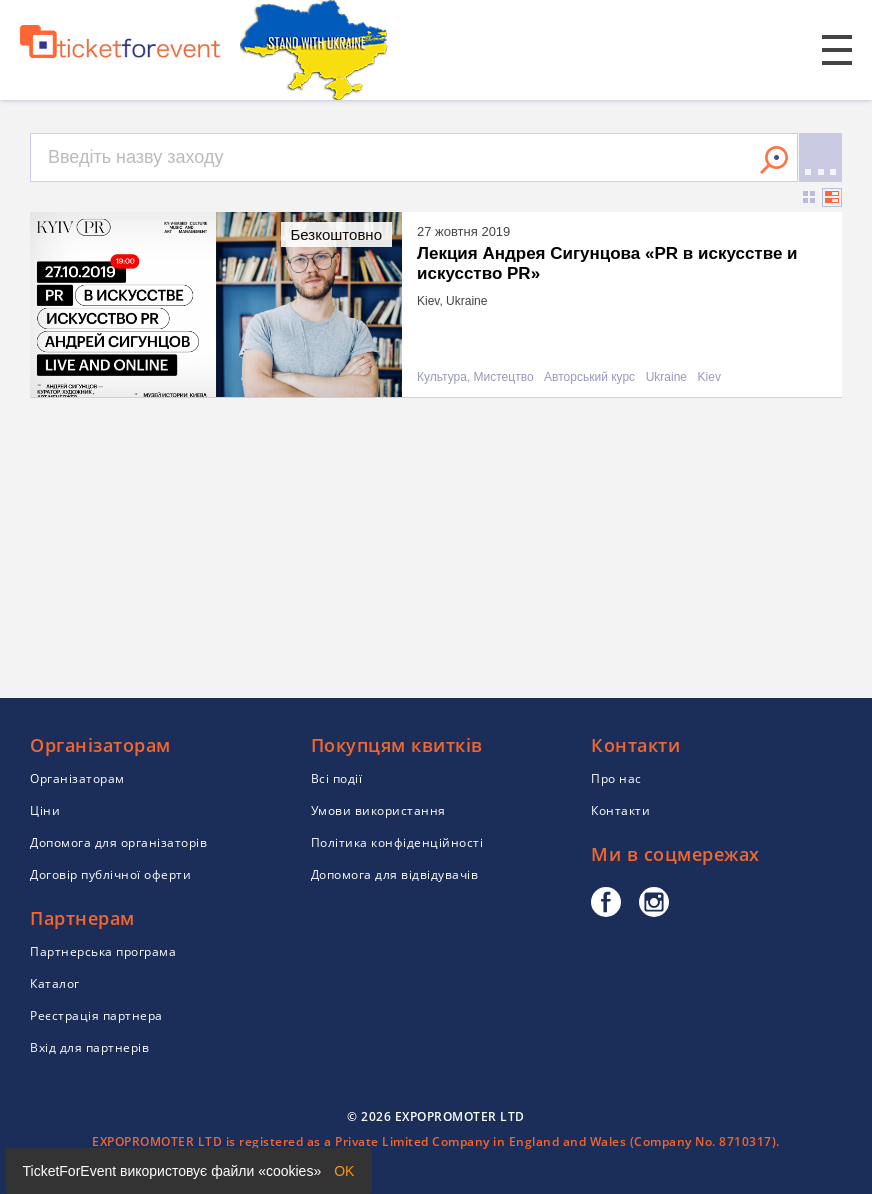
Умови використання (378, 810)
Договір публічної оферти (110, 874)
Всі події (337, 778)
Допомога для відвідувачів (395, 874)
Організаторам (77, 778)
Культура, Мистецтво (475, 377)
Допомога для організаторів (118, 842)
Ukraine (666, 377)
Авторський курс (589, 377)
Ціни (45, 810)
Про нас (616, 778)
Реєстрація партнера (96, 1015)
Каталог (55, 983)
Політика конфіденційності (397, 842)
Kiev (709, 377)
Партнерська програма (103, 951)
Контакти (620, 810)
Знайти (774, 160)
